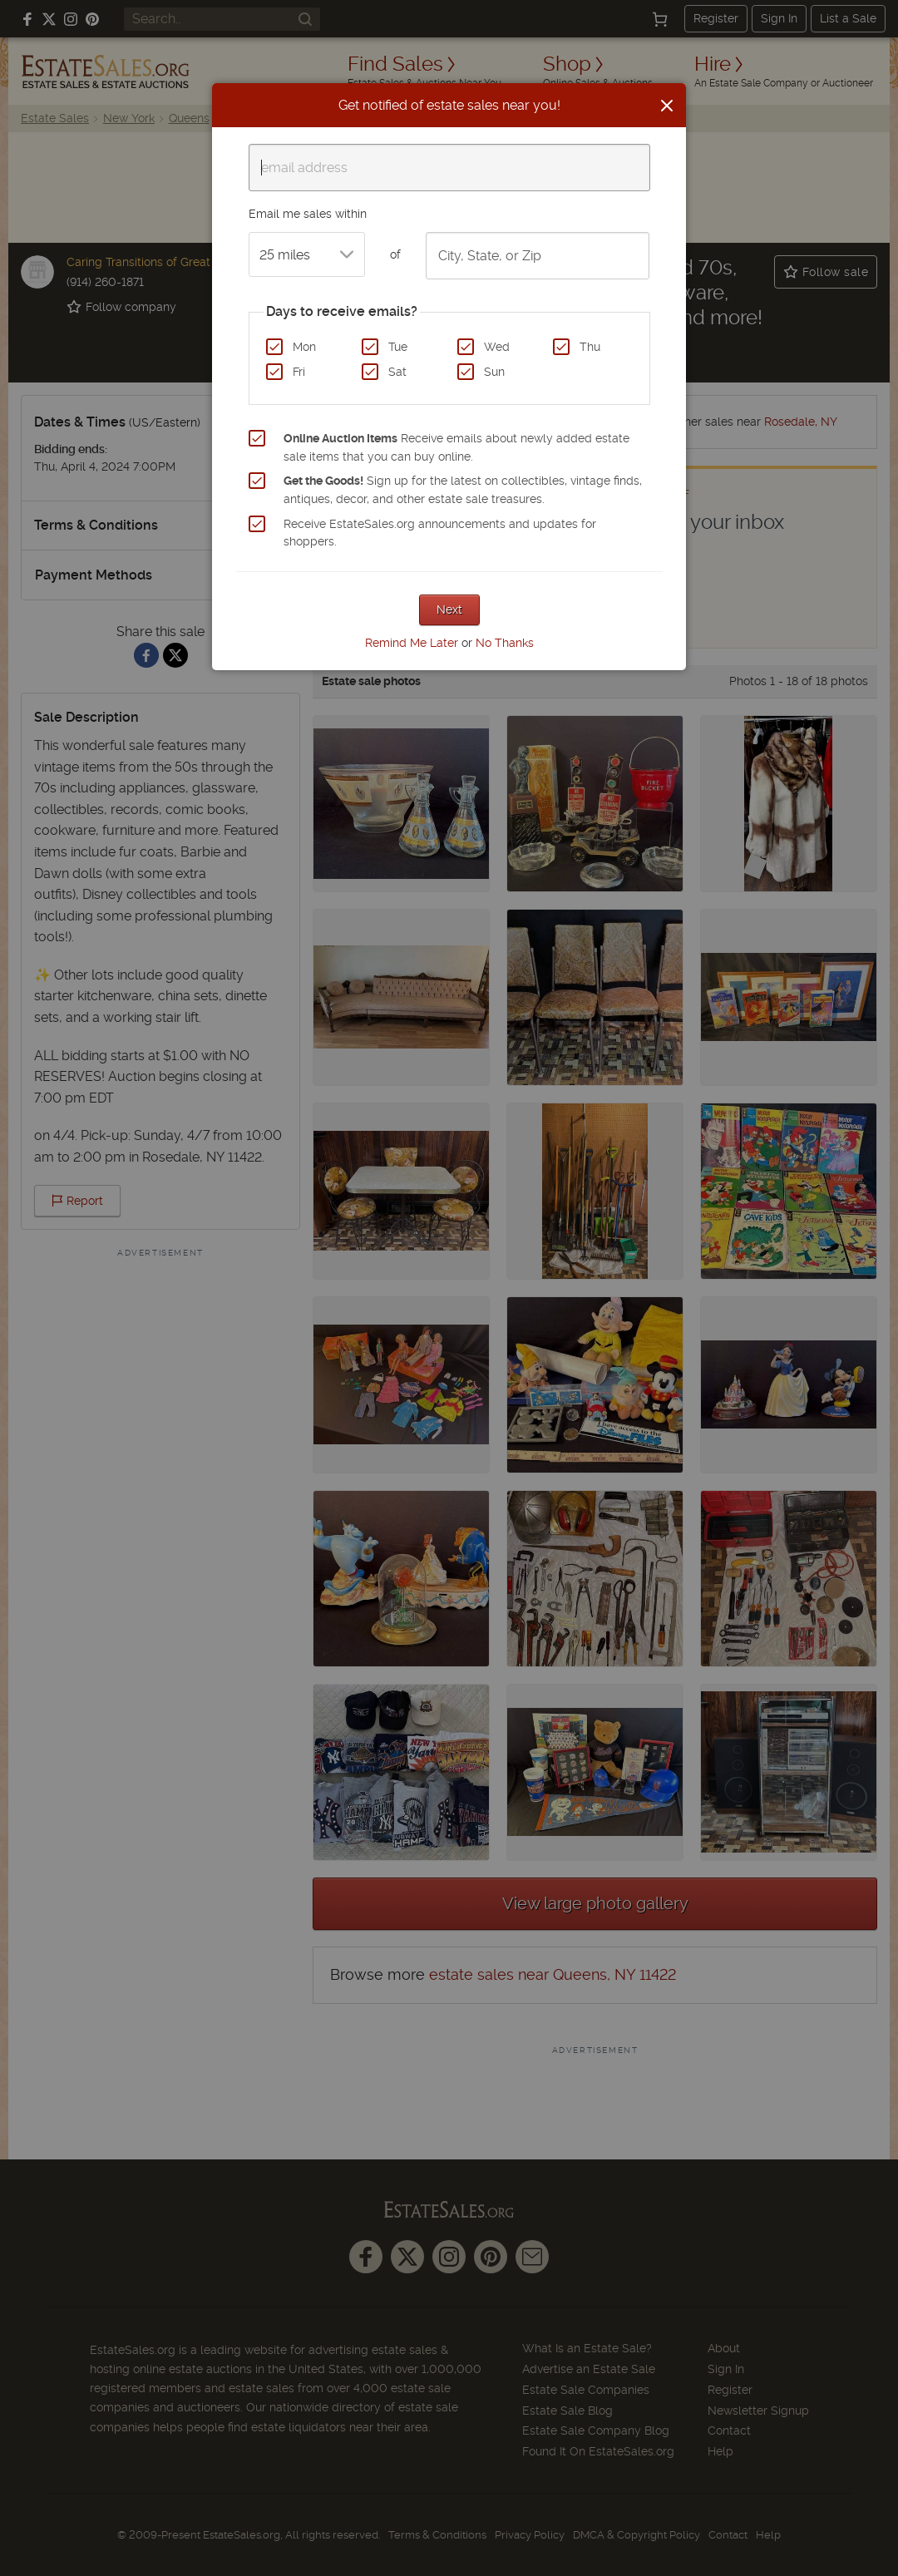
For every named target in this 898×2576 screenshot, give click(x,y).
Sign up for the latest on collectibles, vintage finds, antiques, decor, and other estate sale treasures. (463, 490)
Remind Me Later (411, 642)
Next (449, 609)
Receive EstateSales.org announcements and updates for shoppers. (440, 533)
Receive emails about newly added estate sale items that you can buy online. (456, 447)
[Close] (667, 106)
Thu (590, 346)
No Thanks (505, 642)
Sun (494, 371)
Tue (397, 346)
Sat (397, 371)
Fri (299, 371)
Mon (304, 346)
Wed (497, 346)
